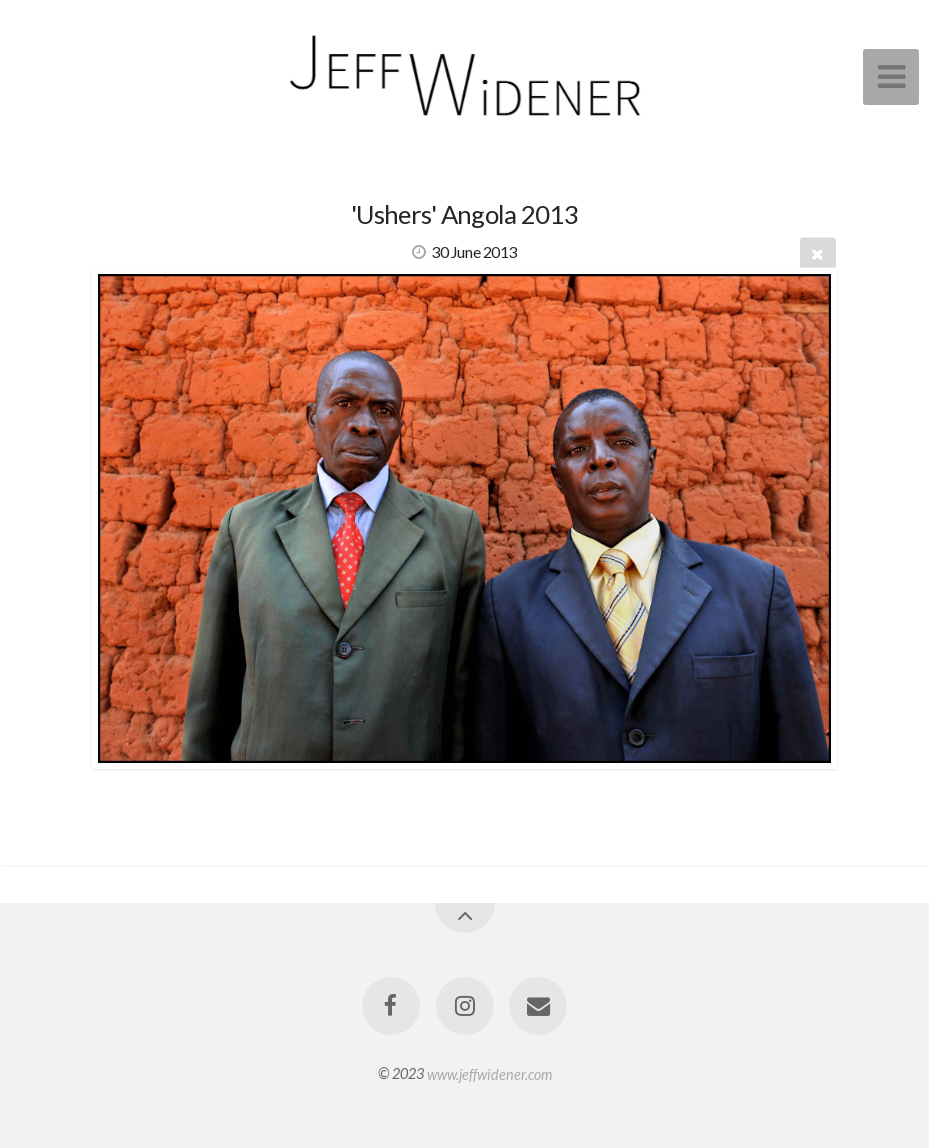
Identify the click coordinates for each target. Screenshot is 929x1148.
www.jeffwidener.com (489, 1073)
